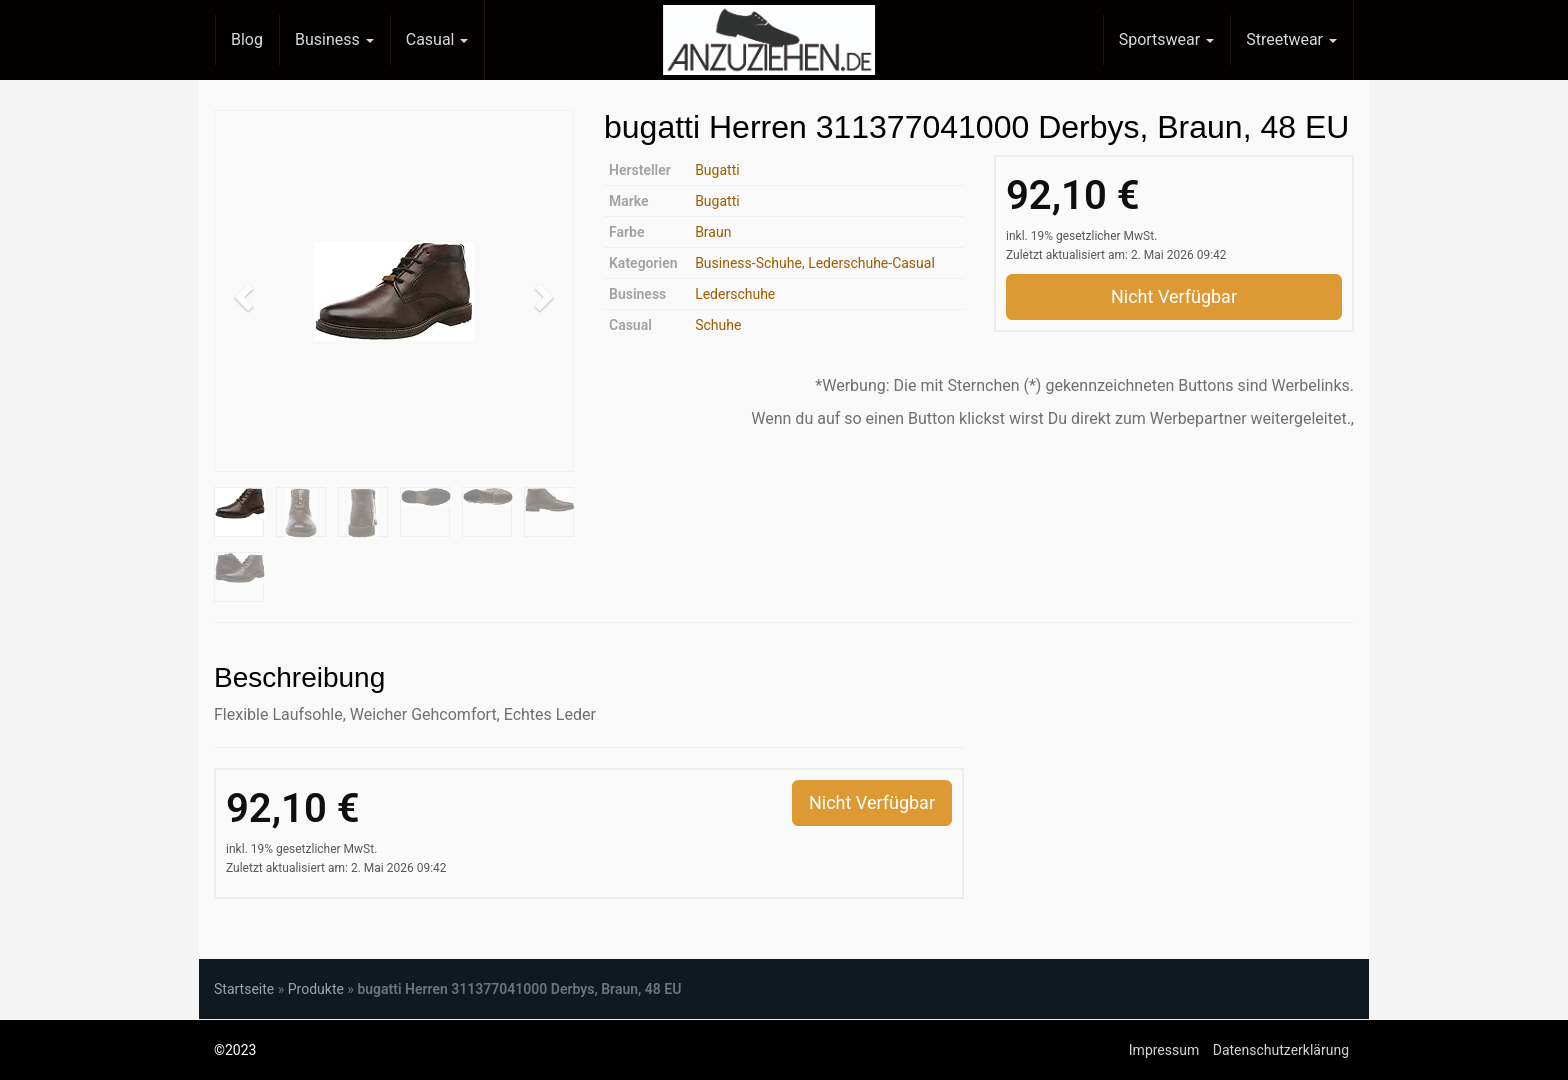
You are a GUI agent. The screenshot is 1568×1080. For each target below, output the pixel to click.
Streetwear (1291, 39)
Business (334, 39)
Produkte (316, 989)
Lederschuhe (735, 294)
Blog (247, 39)
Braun (713, 232)
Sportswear (1167, 39)
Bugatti (717, 170)
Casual (437, 39)
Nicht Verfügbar (1174, 296)
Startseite (244, 989)
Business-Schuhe (748, 263)
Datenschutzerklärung (1281, 1050)
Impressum (1164, 1050)
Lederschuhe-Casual (871, 263)
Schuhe (718, 325)
